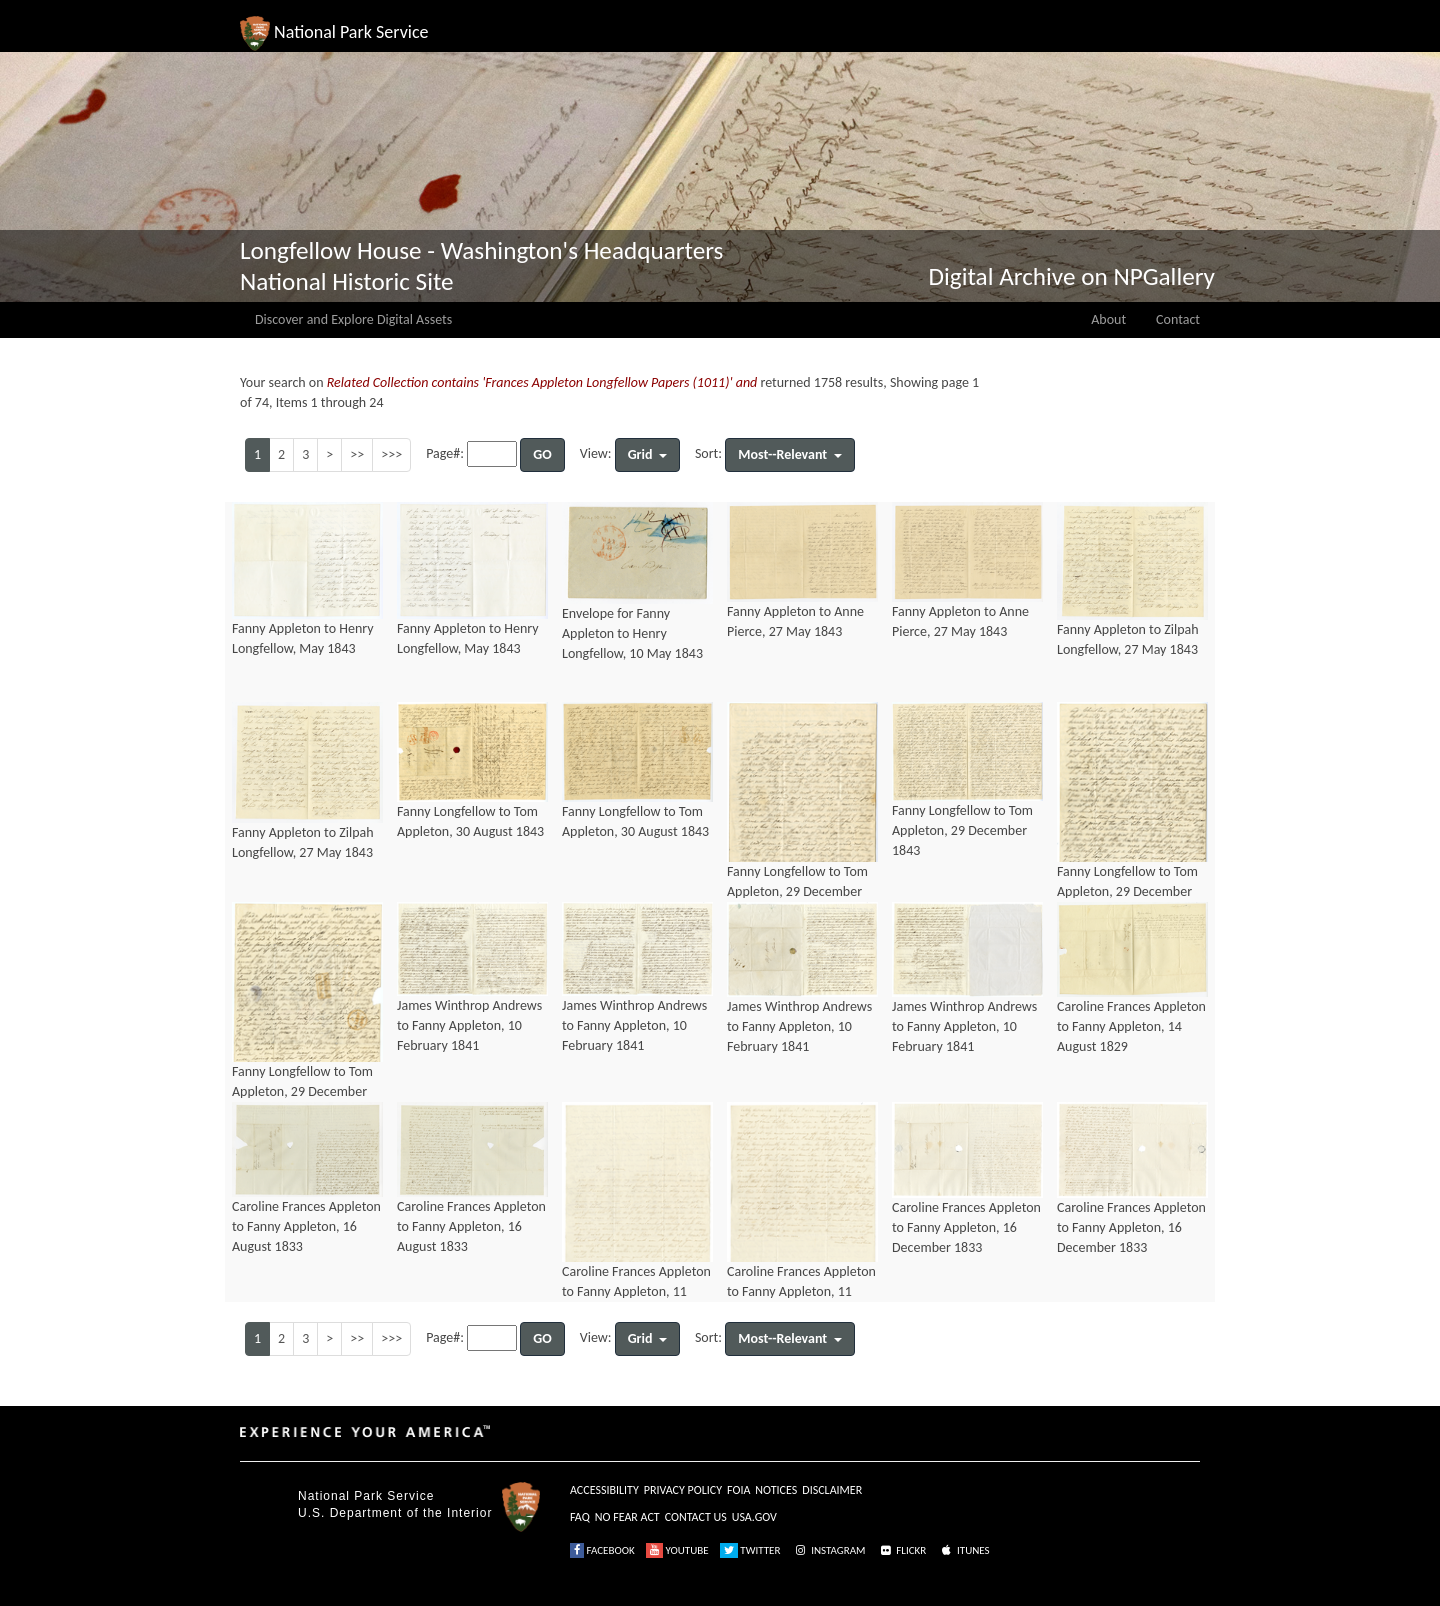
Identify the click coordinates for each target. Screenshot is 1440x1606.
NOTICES (776, 1490)
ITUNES (964, 1550)
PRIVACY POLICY (683, 1490)
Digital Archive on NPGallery (1072, 276)
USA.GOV (754, 1517)
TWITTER (750, 1550)
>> (357, 454)
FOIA (738, 1490)
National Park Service (366, 1496)
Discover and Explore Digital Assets (353, 319)
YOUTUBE (677, 1550)
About (1108, 319)
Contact (1178, 319)
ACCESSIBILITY (604, 1490)
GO (542, 454)
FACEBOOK (602, 1550)
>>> (391, 454)
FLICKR (902, 1550)
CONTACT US (696, 1517)
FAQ (580, 1517)
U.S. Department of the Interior (395, 1513)
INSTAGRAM (829, 1550)
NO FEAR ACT (627, 1517)
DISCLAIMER (832, 1490)
